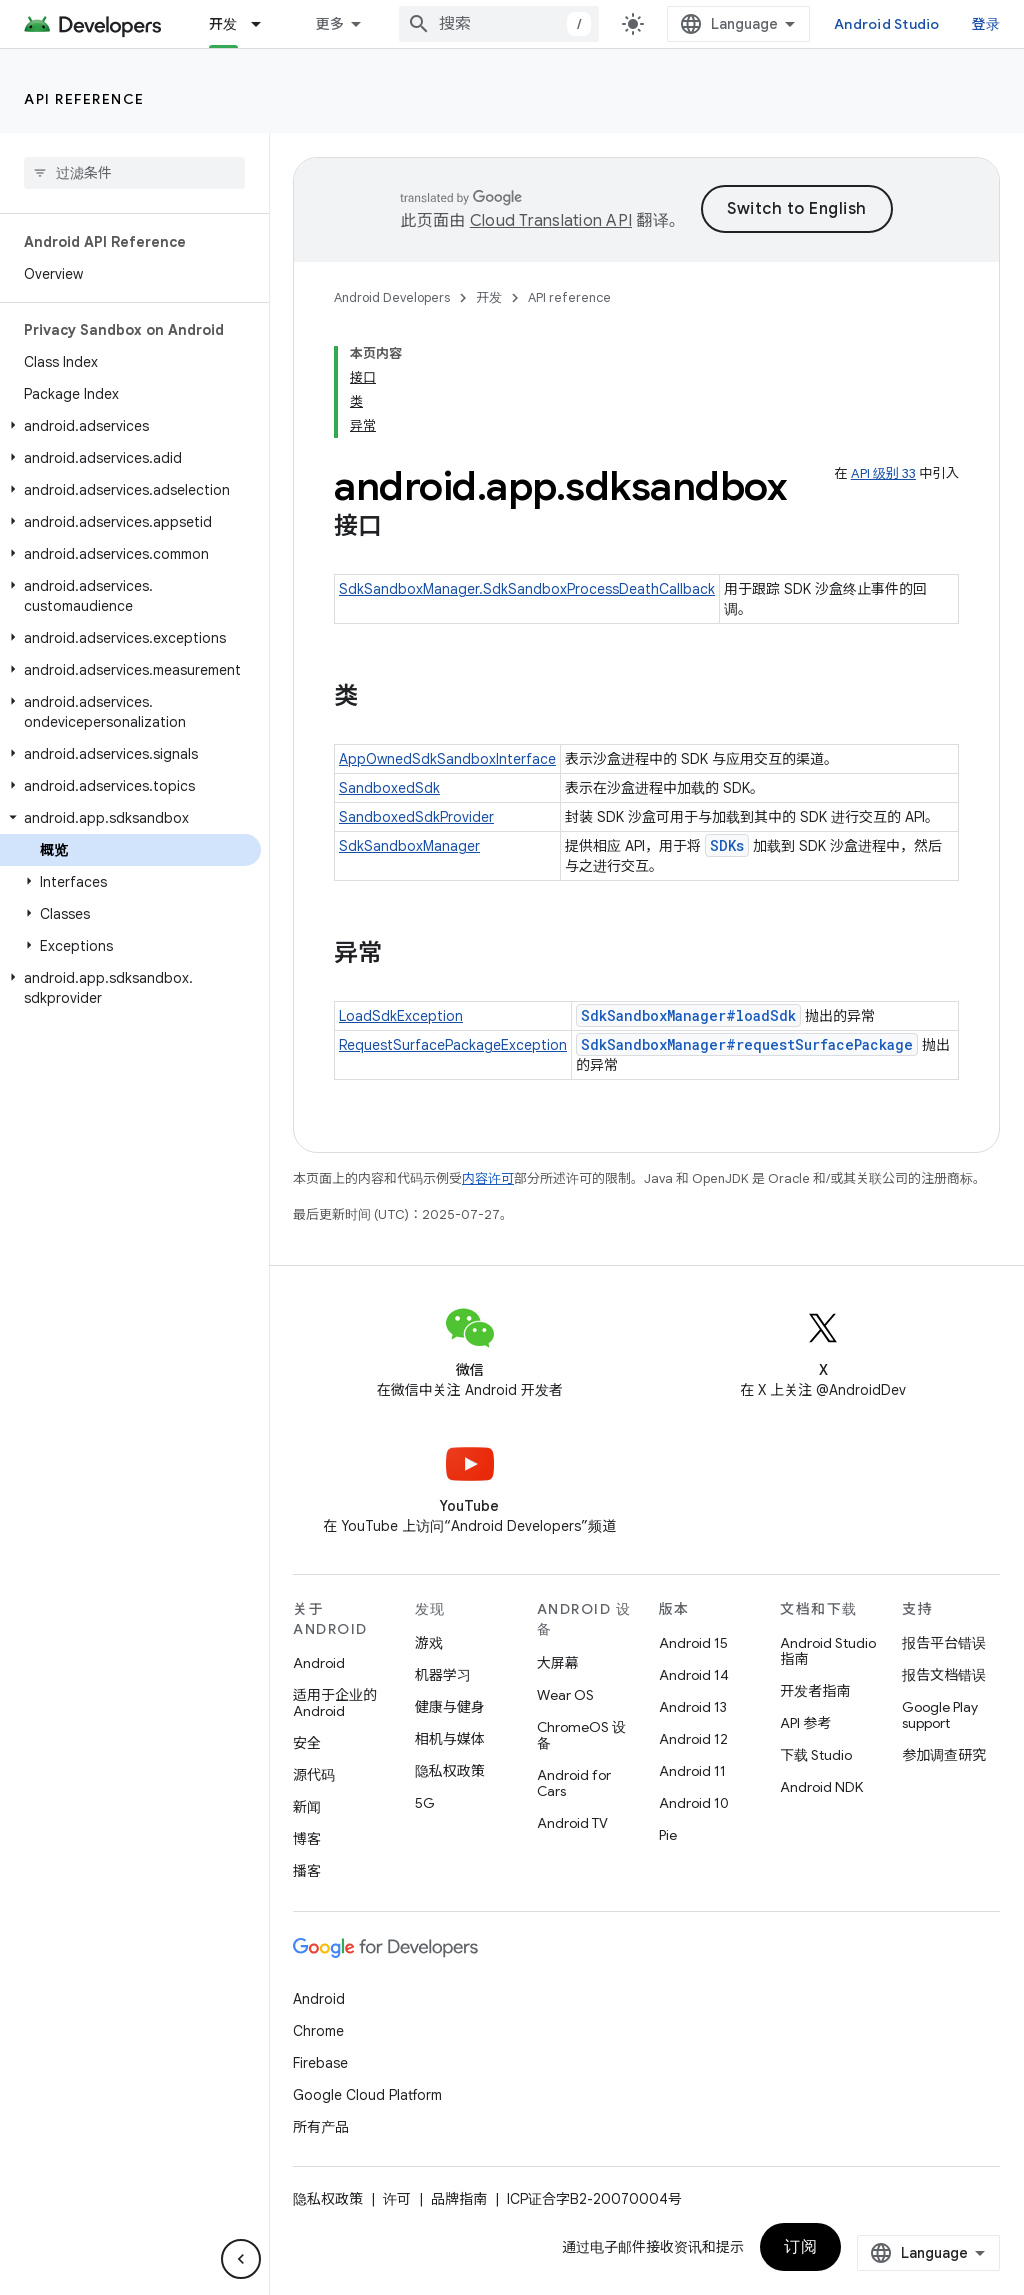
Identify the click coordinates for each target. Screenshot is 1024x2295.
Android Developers (392, 297)
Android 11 (692, 1771)
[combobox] (499, 24)
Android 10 (694, 1803)
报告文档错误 (944, 1675)
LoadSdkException (401, 1016)
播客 (307, 1871)
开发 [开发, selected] (223, 24)
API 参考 (805, 1723)
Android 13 (693, 1707)
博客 (307, 1839)
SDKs (727, 845)
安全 (307, 1743)
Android (319, 1663)
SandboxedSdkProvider (416, 817)
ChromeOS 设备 (581, 1735)
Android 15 (693, 1643)
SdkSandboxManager (409, 846)
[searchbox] (134, 173)
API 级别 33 (883, 473)
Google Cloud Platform (367, 2095)
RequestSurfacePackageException (453, 1045)
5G (425, 1803)
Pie (668, 1835)
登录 (986, 24)
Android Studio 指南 (828, 1651)
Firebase (320, 2063)
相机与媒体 (450, 1739)
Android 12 (693, 1739)
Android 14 (694, 1675)
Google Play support (940, 1715)
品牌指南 (459, 2199)
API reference (84, 99)
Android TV (572, 1823)
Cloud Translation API (551, 221)
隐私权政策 (450, 1771)
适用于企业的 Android (335, 1703)
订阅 (800, 2247)
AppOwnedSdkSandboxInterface (447, 759)
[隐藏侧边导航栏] (241, 2259)
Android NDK (821, 1787)
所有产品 (321, 2127)
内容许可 (488, 1178)
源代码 (314, 1775)
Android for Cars (574, 1783)
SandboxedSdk (389, 788)
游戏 (429, 1643)
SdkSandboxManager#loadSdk (688, 1015)
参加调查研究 (944, 1755)
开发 (489, 297)
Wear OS (565, 1695)
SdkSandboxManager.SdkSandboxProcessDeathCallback (527, 589)
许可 (397, 2199)
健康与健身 (450, 1707)
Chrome (318, 2031)
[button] (130, 426)
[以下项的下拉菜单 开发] (265, 24)
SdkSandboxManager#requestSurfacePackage (747, 1044)
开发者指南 (815, 1691)
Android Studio (887, 24)
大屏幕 (558, 1663)
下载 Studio (816, 1755)
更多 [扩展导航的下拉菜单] (330, 24)
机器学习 (443, 1675)
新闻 (307, 1807)
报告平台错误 (944, 1643)
